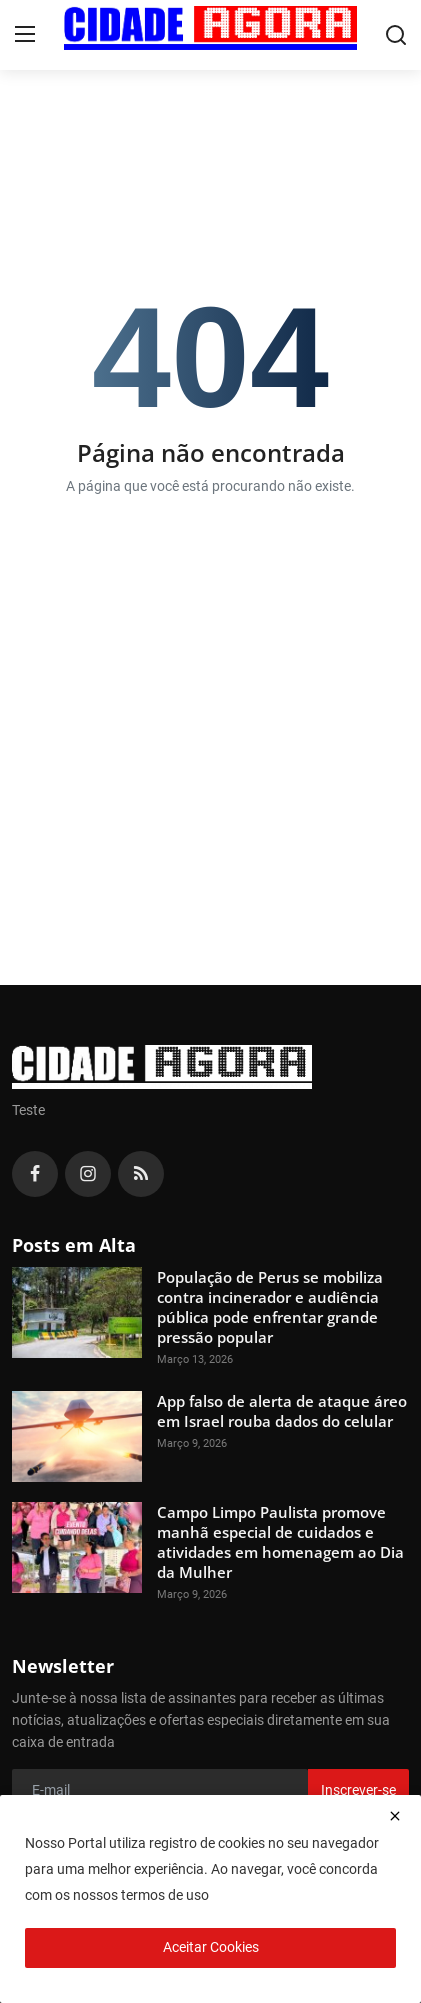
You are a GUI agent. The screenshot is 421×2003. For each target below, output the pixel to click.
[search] (396, 35)
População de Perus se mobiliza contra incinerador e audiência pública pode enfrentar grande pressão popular (270, 1307)
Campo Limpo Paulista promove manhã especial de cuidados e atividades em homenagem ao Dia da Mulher (280, 1542)
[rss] (141, 1174)
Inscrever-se (358, 1790)
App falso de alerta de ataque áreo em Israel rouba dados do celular (282, 1411)
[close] (395, 1816)
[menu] (25, 35)
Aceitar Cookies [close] (211, 1947)
